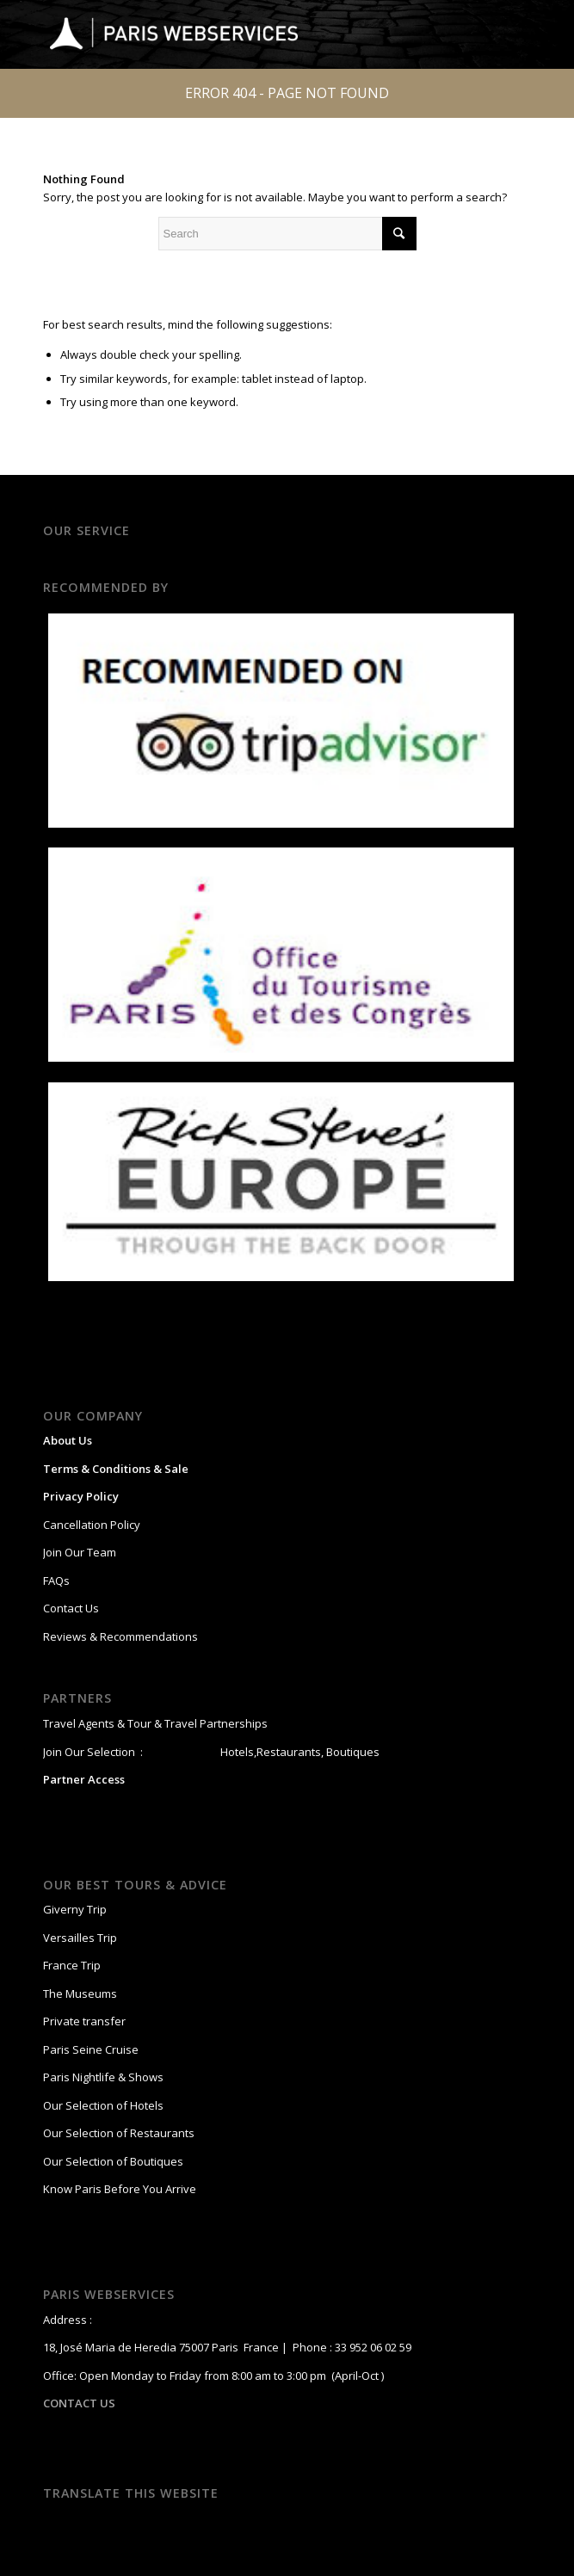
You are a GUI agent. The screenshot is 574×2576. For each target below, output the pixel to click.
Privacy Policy (81, 1496)
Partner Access (84, 1779)
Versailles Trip (80, 1937)
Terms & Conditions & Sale (115, 1468)
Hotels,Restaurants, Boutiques (299, 1751)
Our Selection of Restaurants (118, 2133)
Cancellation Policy (91, 1524)
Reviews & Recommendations (120, 1636)
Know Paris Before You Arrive (119, 2189)
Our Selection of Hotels (104, 2105)
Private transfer (84, 2021)
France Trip (72, 1965)
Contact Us (71, 1608)
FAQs (56, 1580)
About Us (67, 1440)
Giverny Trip (75, 1909)
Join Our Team (79, 1552)
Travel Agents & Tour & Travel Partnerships (155, 1723)
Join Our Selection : (93, 1751)
